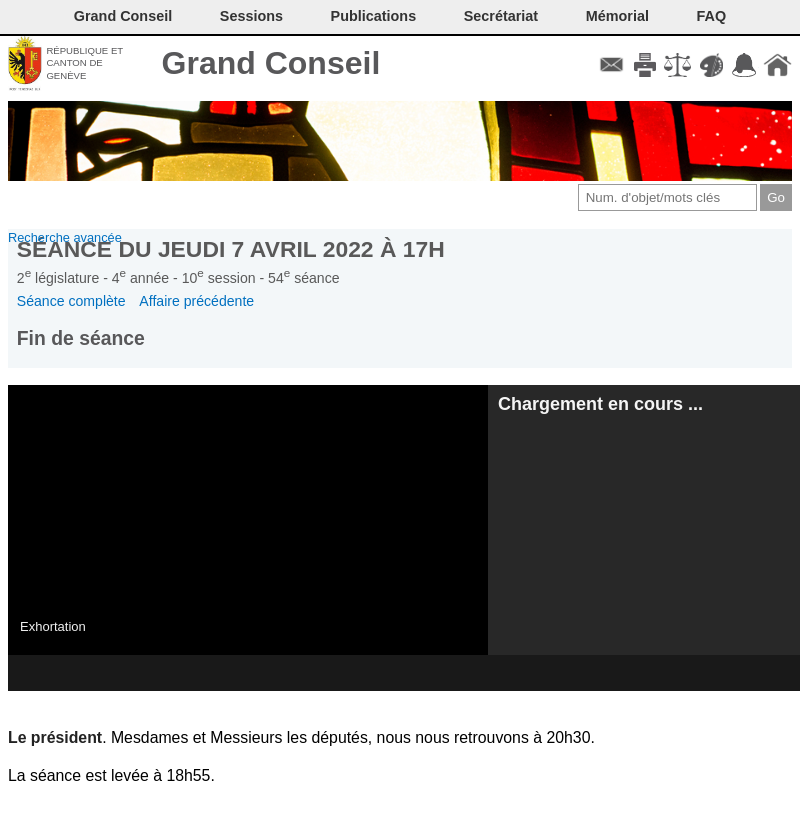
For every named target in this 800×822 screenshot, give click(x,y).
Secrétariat (501, 16)
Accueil (777, 65)
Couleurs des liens (711, 65)
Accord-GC (744, 65)
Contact (611, 65)
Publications (374, 16)
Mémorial (617, 16)
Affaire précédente (196, 301)
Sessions (251, 16)
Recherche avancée (65, 237)
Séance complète (71, 301)
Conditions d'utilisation (677, 65)
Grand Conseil (271, 63)
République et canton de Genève (84, 63)
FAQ (712, 16)
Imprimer (644, 65)
